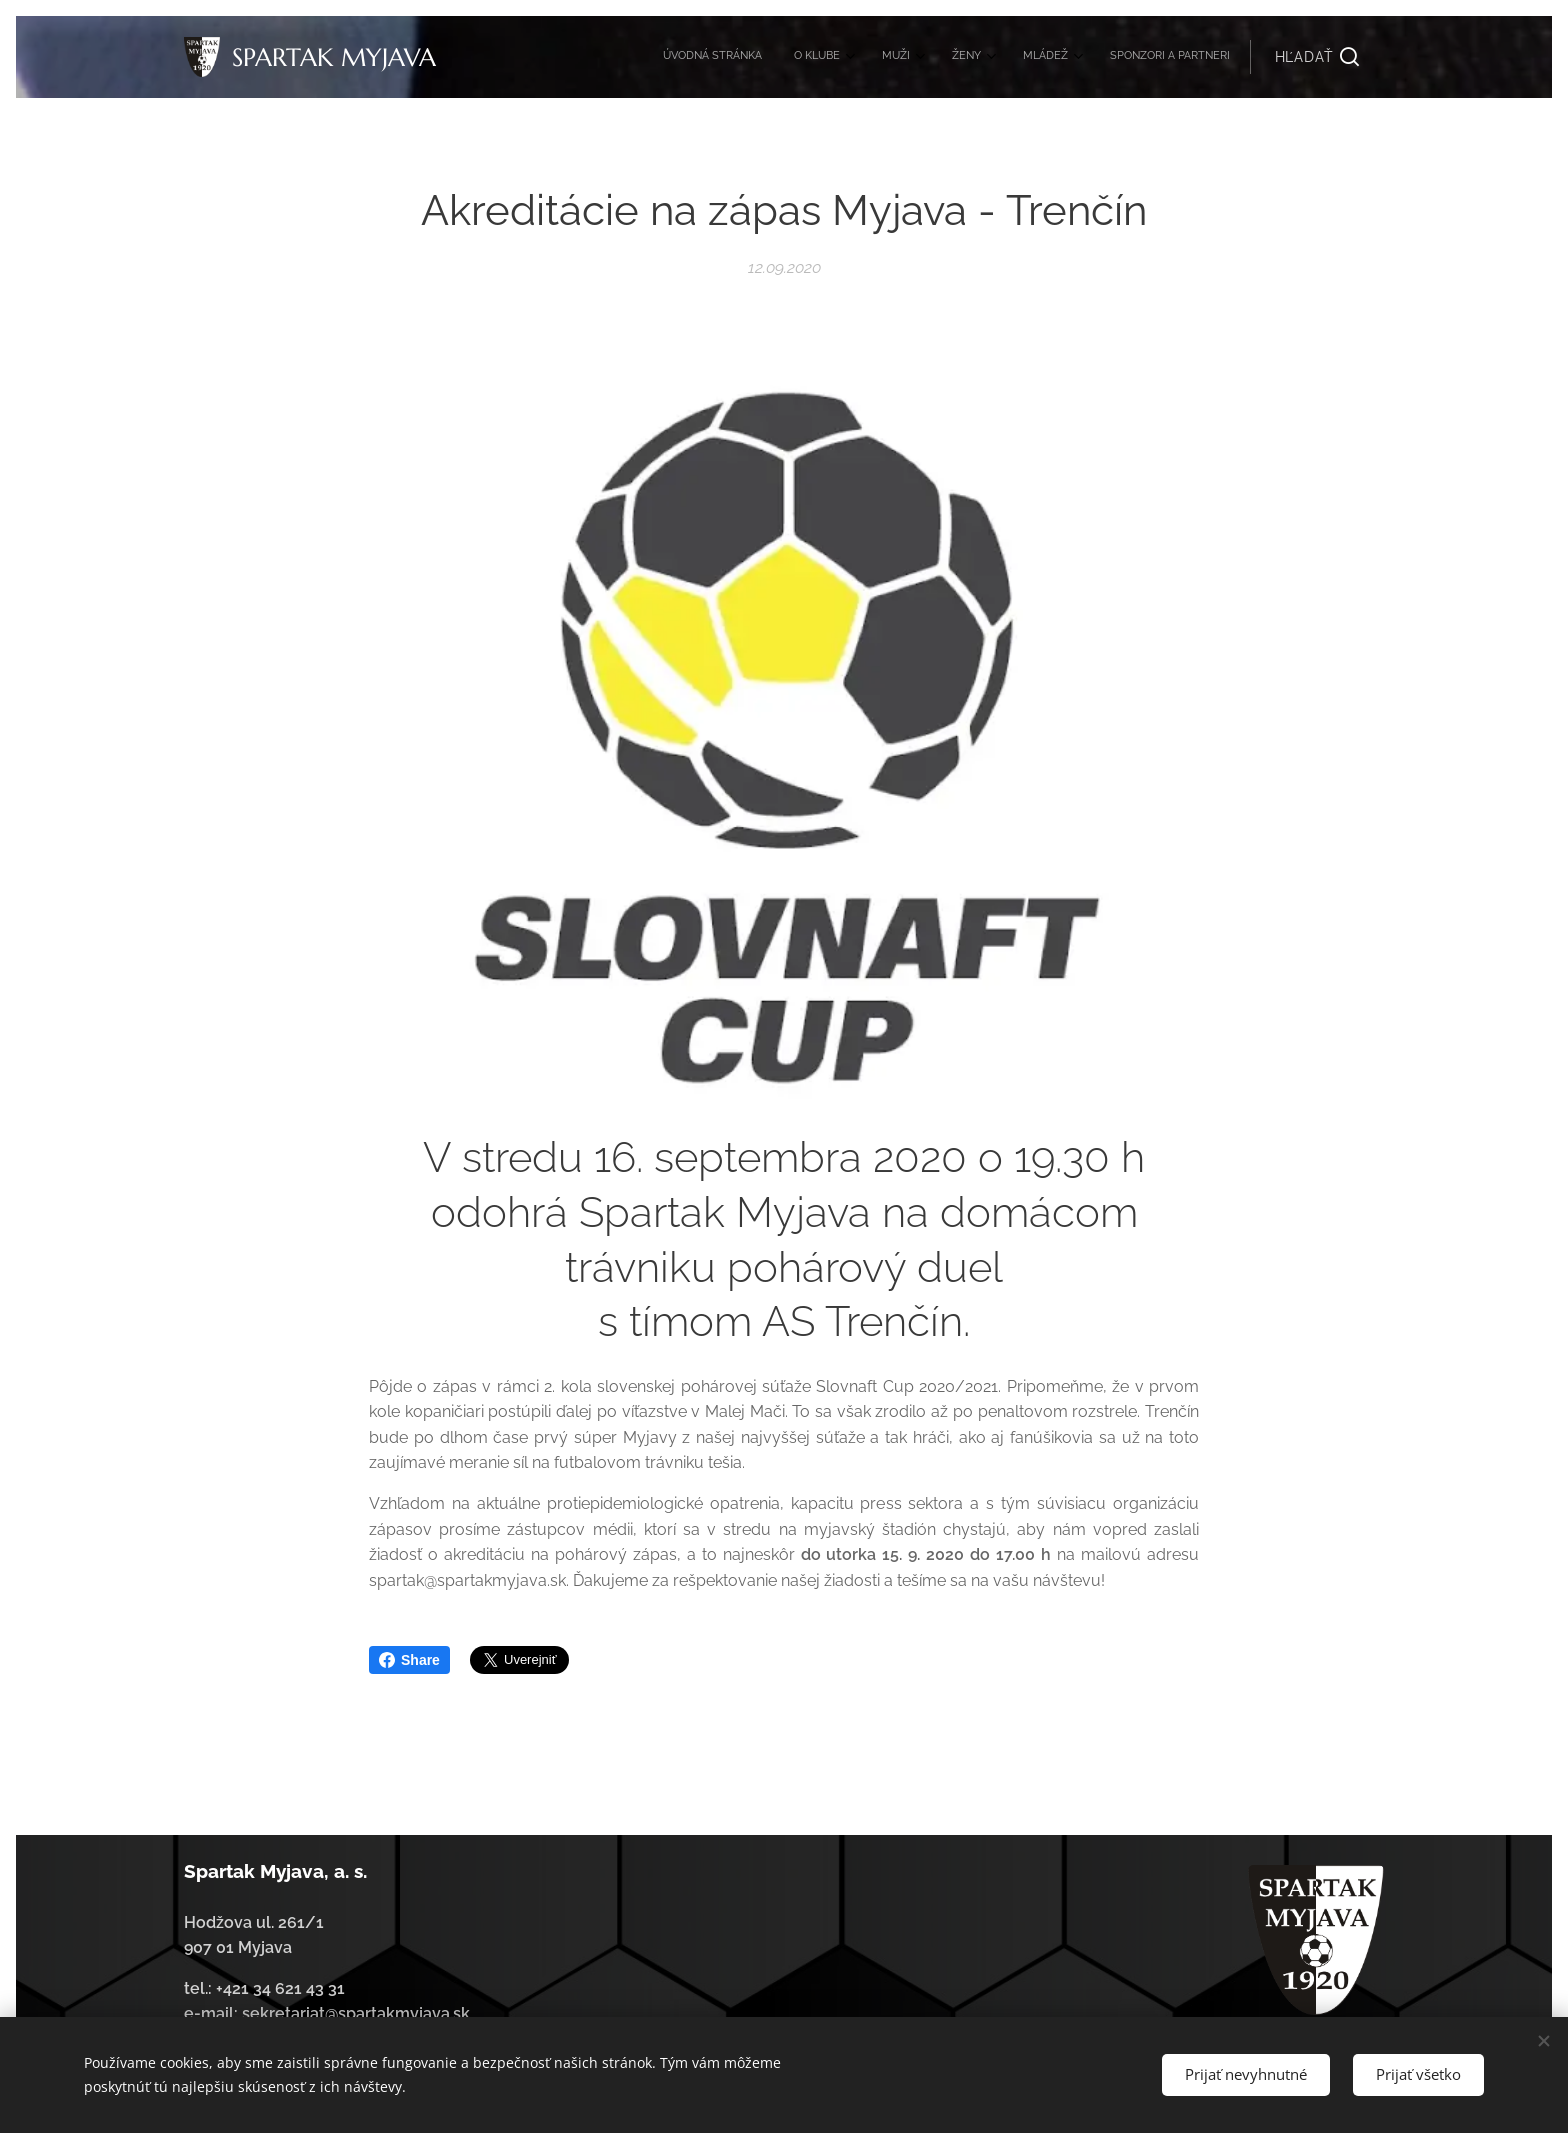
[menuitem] (1035, 57)
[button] (1317, 57)
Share (409, 1660)
